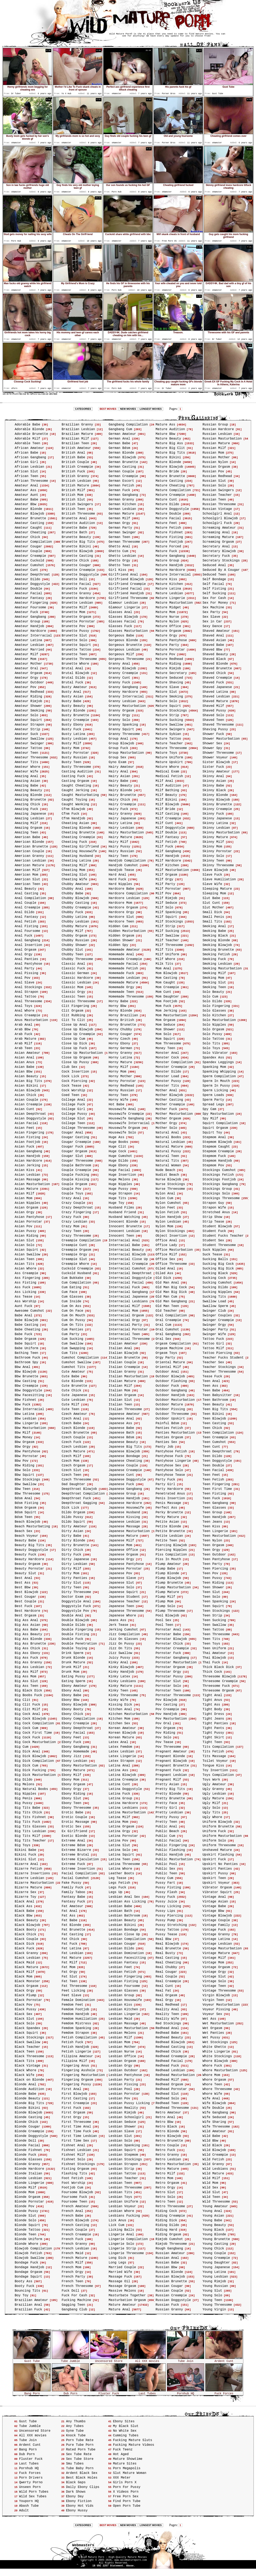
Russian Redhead (217, 476)
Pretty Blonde (168, 1794)
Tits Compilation (218, 1747)
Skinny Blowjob (216, 800)
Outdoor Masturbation (175, 1400)
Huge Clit (117, 1147)
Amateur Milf (26, 654)
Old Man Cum (166, 1297)
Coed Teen (70, 1095)
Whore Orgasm (214, 2080)
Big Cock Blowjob (30, 1719)
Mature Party (167, 645)
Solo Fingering (216, 1006)
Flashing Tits (74, 2173)
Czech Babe (71, 1423)
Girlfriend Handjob (126, 593)
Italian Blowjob (123, 1353)
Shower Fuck (213, 734)
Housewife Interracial (129, 1123)
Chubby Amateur (75, 884)
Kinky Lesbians (122, 1681)
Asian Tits (24, 1264)
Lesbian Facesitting (127, 1958)
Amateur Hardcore (30, 631)
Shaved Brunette (217, 668)
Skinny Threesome (218, 865)
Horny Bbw (117, 1006)
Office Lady (166, 1245)
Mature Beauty (168, 439)
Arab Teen (23, 1048)
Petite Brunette (170, 1531)
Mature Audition (170, 429)
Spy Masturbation (218, 1114)
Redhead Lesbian (170, 2070)
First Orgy (71, 2117)
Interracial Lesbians (128, 1301)
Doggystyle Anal (76, 1601)
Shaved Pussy (214, 710)
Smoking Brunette (218, 950)
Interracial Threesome (129, 1339)
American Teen (27, 884)
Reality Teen (167, 2014)
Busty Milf (71, 743)
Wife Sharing (214, 2122)
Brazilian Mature (77, 434)
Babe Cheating (27, 1329)
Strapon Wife (214, 1208)
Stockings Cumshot (219, 1170)
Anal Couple (25, 903)
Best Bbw (22, 1587)
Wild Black (212, 2145)
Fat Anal (69, 1911)
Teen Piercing (215, 1569)
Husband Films (121, 1208)
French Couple (74, 2230)
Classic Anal (73, 964)
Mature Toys (166, 753)
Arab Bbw (22, 1029)
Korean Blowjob (122, 1733)
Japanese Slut (121, 1583)
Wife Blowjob (214, 2103)
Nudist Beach (167, 1175)
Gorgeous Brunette (125, 645)
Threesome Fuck (216, 1686)
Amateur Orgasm (28, 673)
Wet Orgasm (212, 2028)
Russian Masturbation (222, 439)
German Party (120, 528)
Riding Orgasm (168, 2234)
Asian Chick (25, 1095)
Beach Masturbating (32, 1526)
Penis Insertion (170, 1498)
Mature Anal (119, 2309)
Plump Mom (164, 1601)
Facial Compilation (79, 1873)
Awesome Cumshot (29, 1311)
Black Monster (27, 1981)
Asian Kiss (24, 1170)
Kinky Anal (118, 1662)
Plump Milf (165, 1597)
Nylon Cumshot (168, 1203)
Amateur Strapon (29, 725)
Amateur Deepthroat (32, 575)
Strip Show (212, 1217)
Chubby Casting (75, 903)
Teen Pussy (212, 1578)
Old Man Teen (167, 1306)
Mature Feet (166, 523)
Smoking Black (215, 936)
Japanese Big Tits (125, 1447)
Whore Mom (211, 2075)
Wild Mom (210, 2183)
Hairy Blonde (120, 790)
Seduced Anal (214, 565)
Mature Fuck (166, 551)
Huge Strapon (120, 1193)
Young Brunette (216, 2239)
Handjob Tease (121, 870)
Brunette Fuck (74, 589)
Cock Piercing (74, 1081)
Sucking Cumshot (217, 1283)
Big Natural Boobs (31, 1789)
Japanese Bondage (124, 1456)
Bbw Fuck (22, 1404)
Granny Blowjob (122, 668)
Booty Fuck (24, 2286)
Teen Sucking (214, 1620)
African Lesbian (29, 467)
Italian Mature (122, 1381)
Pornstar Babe (168, 1634)
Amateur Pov (25, 687)
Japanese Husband (124, 1512)
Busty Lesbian (74, 739)
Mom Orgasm (165, 1020)
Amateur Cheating (30, 532)
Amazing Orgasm (28, 828)
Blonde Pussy (26, 2211)
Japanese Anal (121, 1419)
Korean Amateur (122, 1728)
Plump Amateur (168, 1564)
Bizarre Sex (25, 1892)
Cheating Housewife (79, 851)
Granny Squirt (121, 729)
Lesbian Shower (122, 2127)
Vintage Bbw (213, 1911)
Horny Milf (118, 1067)
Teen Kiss (211, 1526)
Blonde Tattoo (27, 2230)
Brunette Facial (76, 584)
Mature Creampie (170, 495)
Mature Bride (167, 471)
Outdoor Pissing (170, 1409)
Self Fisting (214, 589)
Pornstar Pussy (169, 1676)
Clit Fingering (75, 1006)
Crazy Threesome (76, 1236)
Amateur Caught (28, 528)
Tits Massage (214, 1756)
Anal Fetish (25, 921)
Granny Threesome (124, 734)
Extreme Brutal (75, 1855)
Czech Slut (71, 1470)
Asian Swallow (27, 1254)
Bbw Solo (22, 1470)
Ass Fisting (25, 1283)
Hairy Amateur (121, 767)
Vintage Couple (216, 1920)
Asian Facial (26, 1123)
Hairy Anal (118, 771)
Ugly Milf (211, 1803)
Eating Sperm (73, 1681)
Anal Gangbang (27, 940)
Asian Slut (24, 1240)
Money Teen (165, 1048)
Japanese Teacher (124, 1601)
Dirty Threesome (76, 1592)
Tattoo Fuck (213, 1339)
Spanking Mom (214, 1067)
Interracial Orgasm (126, 1315)
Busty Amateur (74, 687)
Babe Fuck (23, 1334)
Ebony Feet (71, 1737)
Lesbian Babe (120, 1906)
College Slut (73, 1118)
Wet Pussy (211, 2037)
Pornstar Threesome (173, 1695)
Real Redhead (167, 2005)
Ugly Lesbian (214, 1794)
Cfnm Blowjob (73, 809)
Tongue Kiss (213, 1765)
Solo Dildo (212, 1001)
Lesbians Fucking (124, 2216)
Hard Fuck (117, 879)
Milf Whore (165, 959)
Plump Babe (165, 1569)
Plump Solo (165, 1606)
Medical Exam (167, 771)
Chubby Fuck (72, 912)
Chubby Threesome (77, 959)
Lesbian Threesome (125, 2187)
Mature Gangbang (170, 556)
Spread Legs (213, 1104)
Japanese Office (123, 1550)
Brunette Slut (74, 635)
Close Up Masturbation (82, 1053)
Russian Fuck (167, 2305)
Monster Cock (167, 1057)
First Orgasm (73, 2112)
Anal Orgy (23, 954)
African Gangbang (30, 457)
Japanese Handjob (124, 1498)
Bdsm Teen (23, 1517)
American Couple (29, 851)
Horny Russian (121, 1090)
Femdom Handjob (75, 2014)
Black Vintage (27, 2066)
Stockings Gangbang (220, 1184)
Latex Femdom (120, 1747)
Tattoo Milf (213, 1348)
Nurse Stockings (170, 1184)
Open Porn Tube (126, 2506)
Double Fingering (77, 1630)
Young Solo (212, 2295)
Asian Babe (24, 1067)
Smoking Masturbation (222, 968)
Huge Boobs (118, 1142)
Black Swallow (27, 2042)
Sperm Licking (215, 1090)
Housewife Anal (122, 1109)
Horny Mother (120, 1076)
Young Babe (212, 2220)
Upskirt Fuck (214, 1859)
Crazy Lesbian (74, 1222)
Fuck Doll (70, 2291)
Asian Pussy (25, 1231)
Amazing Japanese (30, 814)
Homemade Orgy (121, 987)
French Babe (72, 2216)
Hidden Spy (118, 945)
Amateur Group (27, 621)
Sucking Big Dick (218, 1268)
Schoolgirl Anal (217, 514)
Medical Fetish (169, 776)
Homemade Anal (121, 954)
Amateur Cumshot (29, 565)
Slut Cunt (211, 903)
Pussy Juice (166, 1901)
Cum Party (70, 1334)
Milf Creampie (168, 818)
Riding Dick (166, 2220)
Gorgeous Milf (121, 654)
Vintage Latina (216, 1939)
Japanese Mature (123, 1536)
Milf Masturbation (172, 870)
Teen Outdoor (214, 1554)
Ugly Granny (213, 1789)
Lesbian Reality (123, 2108)
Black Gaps (76, 2482)
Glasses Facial (122, 621)
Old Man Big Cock (171, 1287)
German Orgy (119, 523)
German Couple (121, 471)
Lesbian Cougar (122, 1944)
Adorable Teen (27, 443)
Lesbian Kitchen (123, 2009)
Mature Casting (169, 481)
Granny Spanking (123, 725)
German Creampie (123, 476)
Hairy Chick (119, 800)
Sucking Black (215, 1273)
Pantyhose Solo (169, 1470)
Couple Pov (71, 1189)
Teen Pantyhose (216, 1559)
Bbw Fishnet (25, 1400)
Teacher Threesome (219, 1372)
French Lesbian (75, 2248)
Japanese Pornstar (125, 1569)
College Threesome (78, 1128)
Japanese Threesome (126, 1611)
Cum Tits (69, 1353)
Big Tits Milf (27, 1836)
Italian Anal (120, 1348)
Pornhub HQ (185, 2392)
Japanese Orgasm (123, 1554)
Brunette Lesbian (77, 603)
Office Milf (166, 1254)
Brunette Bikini (76, 546)
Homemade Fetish (123, 968)
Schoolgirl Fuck (217, 523)
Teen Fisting (214, 1494)
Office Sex (165, 1259)
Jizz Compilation (124, 1634)
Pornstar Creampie (172, 1648)
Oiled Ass (164, 1273)
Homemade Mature (123, 982)
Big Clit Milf (27, 1709)
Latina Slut (119, 1845)
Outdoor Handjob (170, 1395)
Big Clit (22, 1700)
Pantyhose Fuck (169, 1456)
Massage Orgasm (122, 2286)
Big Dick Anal (27, 1751)
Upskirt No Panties (220, 1864)
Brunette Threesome (79, 659)
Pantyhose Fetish (171, 1451)
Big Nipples (25, 1794)
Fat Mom (68, 1967)
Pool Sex (163, 1620)
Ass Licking (25, 1292)
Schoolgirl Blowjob (220, 518)
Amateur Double (28, 589)
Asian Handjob (27, 1156)
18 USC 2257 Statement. (108, 2565)
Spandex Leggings (218, 1062)
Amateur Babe (26, 500)
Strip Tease (213, 1222)
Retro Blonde (167, 2131)
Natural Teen (167, 1156)
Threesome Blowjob (219, 1676)
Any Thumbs (76, 2421)
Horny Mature (120, 1062)
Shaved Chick (214, 673)
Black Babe (24, 1911)
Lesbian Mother (122, 2047)
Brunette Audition (78, 523)
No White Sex (124, 2431)
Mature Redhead (169, 659)
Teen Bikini (213, 1414)
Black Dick (24, 1944)
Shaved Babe (213, 645)
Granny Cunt (119, 678)
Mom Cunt (163, 992)
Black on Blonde (29, 2080)
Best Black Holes (81, 2478)
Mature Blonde (168, 462)
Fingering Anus (75, 2066)
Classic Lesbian (76, 982)
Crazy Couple (73, 1203)
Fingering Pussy (76, 2084)
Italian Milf (120, 1386)
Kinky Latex (119, 1676)
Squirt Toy (212, 1132)
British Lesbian (76, 481)
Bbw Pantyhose (27, 1451)
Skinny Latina (215, 823)
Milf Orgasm (166, 875)
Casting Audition (77, 771)
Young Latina (214, 2272)
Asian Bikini (26, 1086)
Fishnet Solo (73, 2159)
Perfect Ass (166, 1508)
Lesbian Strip (121, 2169)
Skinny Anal (213, 776)
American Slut (27, 879)
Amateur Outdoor (29, 682)
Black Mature (26, 1967)
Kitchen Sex (119, 1723)
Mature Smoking (169, 696)
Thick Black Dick (218, 1667)
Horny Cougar (120, 1034)
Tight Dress (213, 1714)
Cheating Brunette (78, 832)
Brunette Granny (76, 593)
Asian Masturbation (32, 1184)
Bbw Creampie (26, 1386)
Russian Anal (167, 2258)
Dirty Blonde (73, 1540)
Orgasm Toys (166, 1353)
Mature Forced (168, 546)
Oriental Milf (168, 1367)
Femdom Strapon (75, 2033)
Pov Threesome (168, 1747)
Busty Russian (74, 757)
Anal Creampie (27, 907)
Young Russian (215, 2286)
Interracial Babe (124, 1245)
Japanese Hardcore (125, 1503)
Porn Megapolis (126, 2468)
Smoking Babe (214, 931)
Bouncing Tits (27, 2291)
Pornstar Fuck (168, 1653)
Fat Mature (71, 1958)
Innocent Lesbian (124, 1231)
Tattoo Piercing (217, 1353)
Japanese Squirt (123, 1592)
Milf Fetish (166, 842)
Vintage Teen (214, 1986)
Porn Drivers (30, 2478)
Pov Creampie (167, 1709)
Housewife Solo (122, 1132)
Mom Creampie (167, 987)
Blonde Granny (27, 2164)
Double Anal (72, 1615)
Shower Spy (212, 748)
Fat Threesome (74, 1986)
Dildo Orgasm (73, 1512)
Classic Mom (72, 987)
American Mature (29, 865)
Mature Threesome (171, 748)
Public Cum (165, 1836)
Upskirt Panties (217, 1869)
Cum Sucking (72, 1339)
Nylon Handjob (168, 1217)
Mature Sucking (169, 720)
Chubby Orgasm (74, 936)
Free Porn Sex (125, 2496)
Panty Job (164, 1447)
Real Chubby (166, 1967)
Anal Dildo (24, 912)
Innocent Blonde (123, 1222)
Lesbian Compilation (127, 1939)
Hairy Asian (119, 776)
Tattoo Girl (213, 1343)
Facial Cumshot (75, 1878)
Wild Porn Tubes (33, 2492)
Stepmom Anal (214, 1137)
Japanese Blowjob (124, 1451)
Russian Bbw (166, 2267)
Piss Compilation (171, 1554)
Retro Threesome (170, 2206)
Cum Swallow (72, 1343)
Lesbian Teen (120, 2183)
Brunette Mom (73, 612)
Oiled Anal (165, 1268)
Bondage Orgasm (28, 2272)
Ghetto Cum (118, 551)
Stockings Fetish (218, 1175)
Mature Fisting (169, 537)
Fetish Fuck (72, 2042)
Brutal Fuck (72, 682)
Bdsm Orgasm (25, 1508)
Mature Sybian (168, 734)
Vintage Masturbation (222, 1948)
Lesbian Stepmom (123, 2155)
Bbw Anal (22, 1367)
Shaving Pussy (215, 729)
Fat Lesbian (72, 1953)
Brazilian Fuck (28, 2309)
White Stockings (217, 2056)
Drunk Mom (70, 1672)
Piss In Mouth (168, 1559)
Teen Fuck (211, 1498)
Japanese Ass (120, 1423)
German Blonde (121, 453)
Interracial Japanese (128, 1297)
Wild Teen (211, 2197)
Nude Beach (165, 1170)
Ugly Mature (213, 1798)
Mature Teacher (169, 743)
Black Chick (25, 1934)
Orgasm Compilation (173, 1343)
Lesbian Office (122, 2056)
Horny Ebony (119, 1043)
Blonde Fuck (25, 2155)
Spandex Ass (213, 1057)
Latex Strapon (121, 1761)
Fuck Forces (224, 2392)
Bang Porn (32, 2392)
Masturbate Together (127, 2295)
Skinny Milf (213, 842)
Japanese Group (122, 1494)
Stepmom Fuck (214, 1156)
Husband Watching (124, 1217)
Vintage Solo (214, 1981)
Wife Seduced (214, 2117)
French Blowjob (75, 2220)
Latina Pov (118, 1841)
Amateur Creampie (30, 556)
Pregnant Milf (168, 1780)
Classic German (75, 973)
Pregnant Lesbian (171, 1775)
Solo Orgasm (213, 1029)
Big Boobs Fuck (28, 1695)
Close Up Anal (74, 1025)
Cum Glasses (72, 1297)
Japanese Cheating (125, 1461)
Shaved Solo (213, 715)
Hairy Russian (121, 851)
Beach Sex (23, 1531)
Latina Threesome (124, 1864)
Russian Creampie (171, 2295)
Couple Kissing (75, 1179)
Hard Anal (117, 875)
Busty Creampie (75, 720)
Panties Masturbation (175, 1433)
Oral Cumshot (167, 1329)
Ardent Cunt (224, 2360)
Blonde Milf (25, 2187)
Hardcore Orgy (121, 912)
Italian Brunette (124, 1358)
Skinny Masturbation (221, 832)
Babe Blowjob (26, 1320)
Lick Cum (116, 2225)
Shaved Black (214, 659)
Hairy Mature (120, 837)
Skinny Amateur (216, 771)
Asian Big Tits (28, 1081)
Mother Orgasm (168, 1118)
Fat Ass (68, 1916)
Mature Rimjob (168, 668)
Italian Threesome (125, 1409)
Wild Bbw (210, 2141)
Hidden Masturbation (127, 931)
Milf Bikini (166, 800)
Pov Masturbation (171, 1719)
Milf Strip (165, 926)
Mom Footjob (166, 1001)
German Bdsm (119, 448)
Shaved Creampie (217, 678)
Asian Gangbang (28, 1151)
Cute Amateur (73, 1372)
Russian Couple (169, 2291)
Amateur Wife (26, 771)
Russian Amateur (170, 2253)
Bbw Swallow (25, 1484)
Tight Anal (212, 1695)
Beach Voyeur (26, 1536)
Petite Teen (166, 1540)
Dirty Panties (74, 1578)
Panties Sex (166, 1442)
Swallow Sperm (215, 1306)
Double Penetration (79, 1644)
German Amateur (122, 434)
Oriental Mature (170, 1362)
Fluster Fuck (108, 2392)
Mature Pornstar (170, 650)
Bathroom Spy (26, 1362)
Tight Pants (213, 1728)
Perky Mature (167, 1517)
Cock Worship (73, 1090)
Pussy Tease (166, 1934)
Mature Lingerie (170, 598)
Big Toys (22, 1845)
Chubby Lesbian (75, 921)
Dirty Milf (71, 1569)
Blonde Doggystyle (31, 2136)
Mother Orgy (166, 1123)
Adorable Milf (27, 439)
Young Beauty (214, 2225)
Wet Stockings (215, 2042)
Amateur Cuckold (29, 560)
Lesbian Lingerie (124, 2014)
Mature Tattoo (168, 739)
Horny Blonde (120, 1011)
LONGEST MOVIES (151, 409)
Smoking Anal (214, 926)
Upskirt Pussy (215, 1873)
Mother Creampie (170, 1104)
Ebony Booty (72, 1709)
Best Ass (22, 1583)
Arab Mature (25, 1039)
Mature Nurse (167, 617)
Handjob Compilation (127, 861)
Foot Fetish (72, 2178)
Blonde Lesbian (28, 2178)
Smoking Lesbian (217, 964)
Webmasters (83, 2545)
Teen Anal (211, 1381)
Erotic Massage (75, 1822)
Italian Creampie (124, 1367)
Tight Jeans (213, 1719)
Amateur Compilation (33, 542)
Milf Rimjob (166, 898)
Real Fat (163, 1991)
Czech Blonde (73, 1428)
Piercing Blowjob (171, 1545)
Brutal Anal (72, 668)
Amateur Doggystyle (32, 584)
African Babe (26, 453)
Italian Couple (122, 1362)
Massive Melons (122, 2291)
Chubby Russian (75, 940)
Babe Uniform (26, 1348)
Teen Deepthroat (217, 1451)
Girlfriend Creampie (127, 584)
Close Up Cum (73, 1039)
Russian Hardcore (218, 429)
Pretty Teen (166, 1822)
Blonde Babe (25, 2094)
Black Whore (25, 2070)
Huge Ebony (118, 1165)
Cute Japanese (74, 1395)
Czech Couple (73, 1437)
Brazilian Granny (77, 424)
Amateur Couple (28, 551)
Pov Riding (165, 1733)
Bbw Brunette (26, 1376)
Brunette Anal (74, 518)
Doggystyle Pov (75, 1611)
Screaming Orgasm (218, 542)
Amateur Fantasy (29, 598)
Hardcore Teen (121, 921)
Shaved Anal (213, 635)
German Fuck (119, 490)
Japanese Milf (121, 1540)
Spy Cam (209, 1109)
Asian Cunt (24, 1109)
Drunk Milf (71, 1667)
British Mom (72, 495)
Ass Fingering (27, 1278)
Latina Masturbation (127, 1812)
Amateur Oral (26, 668)
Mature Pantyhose (171, 640)
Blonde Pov (24, 2206)
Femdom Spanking (76, 2028)
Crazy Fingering (76, 1212)
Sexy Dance (212, 626)
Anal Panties (26, 959)
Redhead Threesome (172, 2108)
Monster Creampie (171, 1067)
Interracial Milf (124, 1306)
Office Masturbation (174, 1250)
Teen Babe (211, 1390)
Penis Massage (168, 1503)
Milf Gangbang (168, 851)
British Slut (73, 500)
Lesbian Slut (120, 2136)
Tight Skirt (213, 1737)
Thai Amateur (214, 1653)
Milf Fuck (164, 846)
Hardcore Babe (121, 889)
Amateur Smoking (29, 710)
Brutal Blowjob (75, 673)
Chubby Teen (72, 954)
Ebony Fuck (71, 1742)
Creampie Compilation (81, 1240)
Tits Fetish (213, 1751)
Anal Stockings (28, 987)
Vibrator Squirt (217, 1892)
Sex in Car (212, 621)
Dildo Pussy (72, 1517)
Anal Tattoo (25, 997)
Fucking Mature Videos (133, 2445)
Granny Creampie (123, 673)
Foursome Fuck (74, 2197)
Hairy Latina (120, 823)
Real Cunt (164, 1986)
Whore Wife (212, 2094)
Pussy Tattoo (167, 1930)
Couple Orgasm (74, 1184)
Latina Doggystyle (125, 1789)
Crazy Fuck (71, 1217)
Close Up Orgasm (76, 1057)
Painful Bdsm (167, 1423)
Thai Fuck (211, 1662)
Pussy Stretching (171, 1925)
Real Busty (165, 1953)
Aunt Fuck (23, 1306)
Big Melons (24, 1784)
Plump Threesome (170, 1611)
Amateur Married (29, 650)
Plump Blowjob (168, 1578)
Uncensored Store (108, 2360)
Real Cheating (168, 1962)
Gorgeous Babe (121, 635)
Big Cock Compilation (34, 1723)
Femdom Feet (72, 2005)
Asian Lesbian (27, 1175)
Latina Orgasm (121, 1826)
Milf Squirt (166, 917)
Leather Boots (121, 1873)
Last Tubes (147, 2392)
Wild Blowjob (214, 2150)
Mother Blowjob (169, 1095)
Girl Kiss (117, 570)
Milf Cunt (164, 823)
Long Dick (117, 2258)
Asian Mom (23, 1198)
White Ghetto (214, 2047)
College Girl (73, 1109)
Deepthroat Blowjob (79, 1489)
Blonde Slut (25, 2216)
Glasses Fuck (120, 626)
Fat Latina (71, 1948)
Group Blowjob (121, 743)
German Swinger (122, 532)
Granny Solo (119, 720)
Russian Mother (216, 457)
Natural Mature (169, 1147)
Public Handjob (169, 1855)
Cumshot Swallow (76, 1362)
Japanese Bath (121, 1433)
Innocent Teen (121, 1236)
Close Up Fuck (74, 1048)
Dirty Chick (72, 1550)
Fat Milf (69, 1962)
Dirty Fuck (71, 1554)
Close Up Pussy (75, 1062)
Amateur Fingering (31, 603)
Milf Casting (167, 814)
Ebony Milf (71, 1775)
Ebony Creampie (75, 1723)
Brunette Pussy (75, 631)
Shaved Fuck (213, 682)
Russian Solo (214, 485)
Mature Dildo (167, 504)
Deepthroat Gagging (79, 1503)
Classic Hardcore (77, 978)
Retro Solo (165, 2197)
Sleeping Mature (217, 889)
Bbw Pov (21, 1461)
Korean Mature (121, 1737)
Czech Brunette (75, 1433)
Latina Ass (118, 1770)
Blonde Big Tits (29, 2103)
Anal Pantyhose (28, 964)
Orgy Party (165, 1358)
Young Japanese (216, 2267)
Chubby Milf (72, 931)
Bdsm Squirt (25, 1512)
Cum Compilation (76, 1283)
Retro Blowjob (168, 2136)
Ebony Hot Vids (79, 2506)
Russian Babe (167, 2262)
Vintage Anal (214, 1897)
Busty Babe (71, 701)
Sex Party (211, 612)
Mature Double (168, 514)
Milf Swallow (167, 936)
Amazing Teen (26, 832)
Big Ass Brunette (30, 1644)
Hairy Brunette (122, 795)
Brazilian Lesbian (78, 429)
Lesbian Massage (123, 2023)
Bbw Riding (24, 1465)
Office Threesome (171, 1264)
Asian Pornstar (28, 1222)
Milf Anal (164, 781)
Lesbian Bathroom (124, 1916)
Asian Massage (27, 1179)
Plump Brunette (169, 1583)
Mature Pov (165, 654)
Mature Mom (165, 612)
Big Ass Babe (26, 1630)
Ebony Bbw (70, 1700)
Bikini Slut (25, 1859)
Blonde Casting (28, 2117)
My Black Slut (125, 2426)
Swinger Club (214, 1311)
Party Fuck (165, 1479)
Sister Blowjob (216, 762)
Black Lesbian (27, 1958)
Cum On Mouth (73, 1315)
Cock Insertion (75, 1072)
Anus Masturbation (31, 1020)
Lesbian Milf (120, 2037)
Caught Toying (74, 800)
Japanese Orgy (121, 1559)
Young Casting (215, 2244)
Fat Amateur (72, 1906)
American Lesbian (30, 861)
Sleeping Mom (214, 893)
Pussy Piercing (169, 1916)
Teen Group (212, 1512)
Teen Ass (210, 1386)
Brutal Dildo (73, 678)
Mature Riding (168, 664)
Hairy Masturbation (126, 832)
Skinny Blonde (215, 795)
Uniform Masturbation (222, 1836)
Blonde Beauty (27, 2098)
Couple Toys (72, 1193)
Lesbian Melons (122, 2033)
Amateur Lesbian (29, 645)
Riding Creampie (170, 2216)
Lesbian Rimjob (122, 2112)
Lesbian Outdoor (123, 2070)
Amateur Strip (27, 729)
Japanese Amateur (124, 1414)
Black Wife (24, 2075)
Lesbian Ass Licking (127, 1901)
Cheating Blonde (76, 828)
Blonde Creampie (29, 2131)
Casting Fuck (73, 776)
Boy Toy (21, 2295)
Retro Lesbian (168, 2159)
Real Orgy (164, 2000)
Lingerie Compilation (128, 2239)
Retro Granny (167, 2155)
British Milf (73, 490)
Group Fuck (118, 748)
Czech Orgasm (73, 1465)
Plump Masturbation (173, 1587)
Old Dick (163, 1278)
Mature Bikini (168, 457)
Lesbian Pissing (123, 2084)
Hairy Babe (118, 781)
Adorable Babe (27, 424)
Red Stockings (168, 2023)
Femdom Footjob (75, 2009)
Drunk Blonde (73, 1658)
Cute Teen (70, 1409)
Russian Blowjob (170, 2277)
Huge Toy (116, 1203)
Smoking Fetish (216, 954)
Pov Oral (163, 1723)
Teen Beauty (213, 1404)
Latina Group (120, 1798)
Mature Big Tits (170, 453)
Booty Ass (23, 2281)
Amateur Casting (29, 523)
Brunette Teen (74, 654)
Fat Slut (69, 1976)
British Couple (75, 462)
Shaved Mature (215, 701)
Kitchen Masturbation (128, 1714)
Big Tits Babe (27, 1808)
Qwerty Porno (30, 2482)
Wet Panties (213, 2033)
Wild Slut (211, 2192)
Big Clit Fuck (27, 1705)
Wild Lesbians (215, 2169)
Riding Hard (166, 2230)
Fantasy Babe (73, 1897)
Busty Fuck (71, 729)
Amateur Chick (27, 537)
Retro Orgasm (167, 2183)
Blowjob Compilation (33, 2248)
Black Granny (26, 1953)
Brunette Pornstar (78, 621)
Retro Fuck (165, 2150)
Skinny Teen (213, 861)
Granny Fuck (119, 682)
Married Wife (120, 2272)
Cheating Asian (75, 823)
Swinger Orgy (214, 1325)
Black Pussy (25, 2009)
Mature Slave (167, 687)
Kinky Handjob (121, 1672)
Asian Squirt (26, 1250)
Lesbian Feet (120, 1967)
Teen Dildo (212, 1456)
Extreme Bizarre (76, 1850)
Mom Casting (166, 978)
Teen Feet (211, 1475)
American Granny (29, 856)
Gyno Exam (117, 762)
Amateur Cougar (28, 546)
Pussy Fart (165, 1883)
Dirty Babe (71, 1536)
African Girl (26, 462)
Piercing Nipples (171, 1550)
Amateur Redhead (29, 692)
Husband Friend (122, 1212)
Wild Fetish (213, 2159)
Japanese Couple (123, 1465)
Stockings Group (217, 1189)
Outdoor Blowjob (170, 1376)
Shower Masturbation (221, 739)
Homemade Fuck (121, 973)
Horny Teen (118, 1095)
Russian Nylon (215, 462)
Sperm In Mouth (216, 1081)
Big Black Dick (28, 1690)
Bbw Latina (24, 1414)
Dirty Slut (71, 1583)
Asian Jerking (27, 1165)
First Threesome (76, 2122)
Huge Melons (119, 1179)
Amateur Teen (26, 753)
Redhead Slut (167, 2094)
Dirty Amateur (74, 1526)
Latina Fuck (119, 1794)
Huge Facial (119, 1170)
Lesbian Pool (120, 2089)
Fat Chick (70, 1939)
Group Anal (118, 739)
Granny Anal (119, 664)
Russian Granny (169, 2309)
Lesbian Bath (120, 1911)
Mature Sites (124, 2464)
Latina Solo (119, 1850)
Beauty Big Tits (29, 1545)
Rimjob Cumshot (169, 2239)
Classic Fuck (73, 968)
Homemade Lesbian (124, 978)
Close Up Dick (74, 1043)
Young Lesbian (215, 2277)
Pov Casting (166, 1705)
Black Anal (24, 1901)
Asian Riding (26, 1236)
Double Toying (74, 1648)
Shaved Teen (213, 720)
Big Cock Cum (26, 1728)
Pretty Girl (166, 1808)
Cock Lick (70, 1076)
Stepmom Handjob (217, 1161)
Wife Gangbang (215, 2112)
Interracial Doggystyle (130, 1278)
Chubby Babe (72, 893)
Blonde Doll (25, 2141)
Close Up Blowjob (77, 1029)
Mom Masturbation (171, 1015)
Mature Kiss (166, 579)
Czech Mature (73, 1451)
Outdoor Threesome (172, 1414)
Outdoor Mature (169, 1404)
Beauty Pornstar (29, 1569)
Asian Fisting (27, 1137)
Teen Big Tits (215, 1409)
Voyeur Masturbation (221, 2005)
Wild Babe (211, 2136)
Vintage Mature (216, 1953)
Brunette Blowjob (77, 551)
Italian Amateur (123, 1343)
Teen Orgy (211, 1550)
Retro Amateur (168, 2112)
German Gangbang (123, 495)
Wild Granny (213, 2164)
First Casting (74, 2098)
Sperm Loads (213, 1095)
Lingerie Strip (122, 2248)
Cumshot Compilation (80, 1358)
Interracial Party (125, 1325)
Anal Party (24, 968)
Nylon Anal (165, 1193)
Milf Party (165, 884)
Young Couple (214, 2253)
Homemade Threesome (126, 997)
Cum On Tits (72, 1325)
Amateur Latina (28, 640)
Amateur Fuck (26, 612)
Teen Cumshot (214, 1442)
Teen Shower (213, 1587)
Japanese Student (124, 1597)
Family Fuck (72, 1887)
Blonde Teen (25, 2234)
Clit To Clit (73, 1020)
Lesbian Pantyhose (125, 2075)
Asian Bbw (23, 1072)
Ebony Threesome (76, 1808)
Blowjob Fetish (28, 2253)
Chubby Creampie (76, 907)
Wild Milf (211, 2178)
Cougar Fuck (72, 1147)
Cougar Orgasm (74, 1151)
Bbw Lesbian (25, 1419)
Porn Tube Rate (79, 2440)
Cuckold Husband (76, 1273)
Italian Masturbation (128, 1376)
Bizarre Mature (28, 1887)
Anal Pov (22, 978)
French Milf (72, 2262)
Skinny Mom (212, 846)
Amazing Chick (27, 804)
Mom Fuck (163, 1006)
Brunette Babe (74, 528)
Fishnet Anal (73, 2145)
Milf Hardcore (168, 861)
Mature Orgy (166, 635)
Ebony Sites (124, 2421)
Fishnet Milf (73, 2155)
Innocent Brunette (125, 1226)
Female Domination (78, 2000)
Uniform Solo (214, 1841)
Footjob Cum (72, 2187)
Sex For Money (215, 603)
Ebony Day (74, 2496)
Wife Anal (211, 2098)
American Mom (26, 875)
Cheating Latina (76, 861)
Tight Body (212, 1709)
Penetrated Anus (170, 1494)
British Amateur (76, 448)
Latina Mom (118, 1822)
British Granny (75, 476)
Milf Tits (164, 950)
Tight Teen (212, 1742)
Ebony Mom (70, 1780)
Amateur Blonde (28, 509)
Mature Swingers (170, 729)
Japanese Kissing (124, 1517)
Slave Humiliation (219, 879)
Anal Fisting (26, 926)
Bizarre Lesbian (29, 1878)
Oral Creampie (168, 1320)
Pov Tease (164, 1742)
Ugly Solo (211, 1808)
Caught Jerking (75, 790)
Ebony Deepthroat (77, 1728)
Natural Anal (167, 1132)
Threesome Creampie (220, 1681)
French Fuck (72, 2239)
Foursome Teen (74, 2202)
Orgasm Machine (169, 1348)
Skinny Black (214, 790)
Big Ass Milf (26, 1672)
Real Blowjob (167, 1944)
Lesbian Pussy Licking (129, 2103)
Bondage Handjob (29, 2267)
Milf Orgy (164, 879)
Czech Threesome (76, 1479)
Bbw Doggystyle (28, 1390)
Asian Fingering (29, 1132)
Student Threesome (219, 1245)
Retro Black (166, 2127)
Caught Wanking (75, 804)
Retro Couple (167, 2145)
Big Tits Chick (28, 1812)
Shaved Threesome (218, 725)
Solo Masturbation (219, 1020)
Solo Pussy (212, 1034)
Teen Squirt (213, 1606)
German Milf (119, 518)
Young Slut (212, 2291)
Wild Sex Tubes (32, 2496)
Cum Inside (71, 1301)
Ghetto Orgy (119, 560)
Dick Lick (70, 1508)
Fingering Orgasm (77, 2080)
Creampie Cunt (74, 1245)
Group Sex (117, 757)
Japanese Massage (124, 1526)
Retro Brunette (169, 2141)
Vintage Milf (214, 1958)
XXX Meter (121, 2478)
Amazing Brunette (30, 800)
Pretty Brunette (170, 1798)
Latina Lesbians (123, 1808)
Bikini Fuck (25, 1855)
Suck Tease (212, 1254)
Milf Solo (164, 907)
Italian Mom (119, 1390)
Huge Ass (116, 1137)
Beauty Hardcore (29, 1559)
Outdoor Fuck (167, 1386)
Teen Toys (211, 1644)
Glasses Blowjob (123, 617)
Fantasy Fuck (73, 1901)
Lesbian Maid (120, 2019)
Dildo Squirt (73, 1522)
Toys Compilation (218, 1775)
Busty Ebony (72, 725)
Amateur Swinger (29, 743)
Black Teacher (27, 2047)
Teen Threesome (216, 1634)
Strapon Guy (213, 1203)
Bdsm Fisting (26, 1503)
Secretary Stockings (221, 560)
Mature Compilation (173, 490)
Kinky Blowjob (121, 1667)
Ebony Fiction (78, 2501)
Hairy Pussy (119, 846)
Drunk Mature (73, 1662)
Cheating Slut (74, 875)
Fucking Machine (76, 2300)
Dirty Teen (71, 1587)
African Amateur (29, 448)
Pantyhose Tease (170, 1475)
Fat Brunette (73, 1930)
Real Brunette (168, 1948)
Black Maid (24, 1962)
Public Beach (167, 1831)
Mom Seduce (165, 1025)
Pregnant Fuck (168, 1770)
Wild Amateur (214, 2131)
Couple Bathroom (76, 1165)
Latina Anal (119, 1765)
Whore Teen (212, 2084)
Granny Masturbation (127, 706)
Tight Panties (215, 1723)
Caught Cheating (76, 786)
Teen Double (213, 1465)
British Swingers (77, 504)
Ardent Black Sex (81, 2473)
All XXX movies (147, 2360)
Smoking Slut (214, 982)
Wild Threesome (216, 2202)
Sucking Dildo (215, 1287)
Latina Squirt (121, 1855)
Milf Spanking (168, 912)
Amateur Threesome (31, 757)
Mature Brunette (170, 476)
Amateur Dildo (27, 579)
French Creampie (76, 2234)
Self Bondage (214, 579)
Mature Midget (168, 607)
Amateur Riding (28, 696)
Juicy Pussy (119, 1658)
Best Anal (23, 1578)
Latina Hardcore (123, 1803)
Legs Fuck (117, 1887)
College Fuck (73, 1104)
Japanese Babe (121, 1428)
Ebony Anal (71, 1690)
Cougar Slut (72, 1156)
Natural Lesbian (170, 1142)
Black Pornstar (28, 2000)
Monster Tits (167, 1086)
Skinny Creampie (217, 809)
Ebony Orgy (71, 1789)
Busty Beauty (73, 706)
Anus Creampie (27, 1015)
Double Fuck (72, 1639)
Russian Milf (214, 448)
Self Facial (213, 584)
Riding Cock (166, 2211)
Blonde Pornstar (29, 2202)
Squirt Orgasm (215, 1128)
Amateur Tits (26, 762)
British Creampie (77, 467)
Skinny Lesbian (216, 828)
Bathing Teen (26, 1353)
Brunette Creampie (78, 570)
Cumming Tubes (125, 2435)
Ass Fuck (22, 1287)
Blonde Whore (26, 2244)
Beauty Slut (25, 1573)
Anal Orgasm (25, 950)
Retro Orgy (165, 2187)
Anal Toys (23, 1006)
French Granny (74, 2244)
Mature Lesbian (169, 593)
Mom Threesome (168, 1043)
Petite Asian (167, 1522)
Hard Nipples (120, 884)
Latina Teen (119, 1859)
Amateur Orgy (26, 678)
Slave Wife (212, 884)
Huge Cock (117, 1151)
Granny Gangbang (123, 687)
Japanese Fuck (121, 1484)
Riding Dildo (167, 2225)
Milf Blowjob (167, 804)
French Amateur (75, 2206)
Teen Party (212, 1564)
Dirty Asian (72, 1531)
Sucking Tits (214, 1297)
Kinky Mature (120, 1686)
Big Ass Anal (26, 1620)
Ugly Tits (211, 1812)
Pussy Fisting (168, 1887)
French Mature (74, 2258)
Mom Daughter (167, 997)
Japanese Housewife (126, 1508)
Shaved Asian (214, 640)
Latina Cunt (119, 1784)
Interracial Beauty (126, 1250)
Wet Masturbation (218, 2023)
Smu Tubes (74, 2464)
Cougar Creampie (76, 1142)
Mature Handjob (169, 565)
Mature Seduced (169, 678)
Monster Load (167, 1076)
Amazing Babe (26, 786)
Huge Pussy (118, 1189)
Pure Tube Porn (79, 2445)
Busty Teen (71, 762)
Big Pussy (23, 1803)
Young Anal (212, 2211)
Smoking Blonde (216, 940)
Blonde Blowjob (28, 2112)
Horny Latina (120, 1057)
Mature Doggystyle (172, 509)
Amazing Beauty (28, 790)
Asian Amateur (27, 1053)
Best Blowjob (26, 1592)
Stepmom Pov (213, 1165)
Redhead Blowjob (170, 2042)
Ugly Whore (212, 1817)
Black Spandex (27, 2028)
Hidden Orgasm (121, 936)
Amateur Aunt (26, 495)
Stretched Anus (216, 1212)
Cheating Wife (74, 879)
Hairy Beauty (120, 786)
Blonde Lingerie (29, 2183)
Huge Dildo (118, 1161)
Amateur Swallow (29, 739)
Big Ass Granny (28, 1662)
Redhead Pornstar (171, 2089)
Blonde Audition (29, 2089)
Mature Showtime (127, 2459)
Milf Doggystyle (170, 828)
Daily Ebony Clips (82, 2487)
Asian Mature (26, 1189)
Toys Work (211, 1780)
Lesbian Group (121, 1995)
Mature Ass (165, 424)
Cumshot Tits (73, 1367)
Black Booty (25, 1930)
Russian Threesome (219, 504)
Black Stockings (29, 2037)
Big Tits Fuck (27, 1822)
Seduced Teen (214, 575)
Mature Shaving (169, 682)
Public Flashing (170, 1850)
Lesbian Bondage (123, 1930)
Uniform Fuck (214, 1831)
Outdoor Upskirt (170, 1419)
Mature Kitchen (169, 584)
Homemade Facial (123, 964)
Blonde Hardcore (29, 2169)
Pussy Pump (165, 1920)
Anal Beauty (25, 889)
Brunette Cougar (76, 565)
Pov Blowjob (166, 1700)
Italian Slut (120, 1400)
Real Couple (166, 1976)
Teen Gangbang (215, 1503)
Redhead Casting (170, 2047)
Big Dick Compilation (34, 1761)
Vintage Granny (216, 1934)
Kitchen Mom (119, 1719)
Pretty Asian (167, 1784)
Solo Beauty (213, 992)
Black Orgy (24, 1991)
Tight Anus (212, 1700)
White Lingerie (216, 2052)
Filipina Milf (74, 2061)
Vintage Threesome (219, 1991)
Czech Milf (71, 1456)
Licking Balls (121, 2230)
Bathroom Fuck (27, 1358)
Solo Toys (211, 1048)
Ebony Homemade (75, 1751)
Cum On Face (72, 1311)
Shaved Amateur (216, 631)
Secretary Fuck (216, 556)
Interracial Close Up (128, 1259)
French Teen (72, 2281)
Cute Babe (70, 1376)
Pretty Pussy (167, 1817)
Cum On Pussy (73, 1320)
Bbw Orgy (22, 1447)
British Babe (73, 457)
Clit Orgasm (72, 1011)
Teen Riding (213, 1583)
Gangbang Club (74, 2309)
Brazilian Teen (75, 443)
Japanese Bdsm (121, 1437)
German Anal (119, 439)
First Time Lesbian (79, 2136)
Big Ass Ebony (27, 1653)
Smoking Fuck (214, 959)
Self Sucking (214, 593)
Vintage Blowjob (217, 1916)
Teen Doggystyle (217, 1461)
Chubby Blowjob (75, 898)
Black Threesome (29, 2056)
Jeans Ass (117, 1620)
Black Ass (23, 1906)
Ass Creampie (26, 1273)
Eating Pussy (73, 1676)
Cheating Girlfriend (80, 846)
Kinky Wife (118, 1700)
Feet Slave (71, 1995)
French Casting (75, 2225)
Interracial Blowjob (127, 1254)
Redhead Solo (167, 2098)
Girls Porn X (124, 2482)
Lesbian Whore (121, 2211)
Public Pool (166, 1864)
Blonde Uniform (28, 2239)
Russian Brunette (171, 2281)
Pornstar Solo (168, 1686)
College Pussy (74, 1114)
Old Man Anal (167, 1283)
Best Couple (25, 1601)
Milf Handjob (167, 856)
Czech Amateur (74, 1414)
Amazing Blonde (28, 795)
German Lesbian (122, 509)
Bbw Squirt (24, 1475)
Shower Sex (212, 743)
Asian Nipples (27, 1203)
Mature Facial (168, 518)
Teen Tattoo (213, 1630)
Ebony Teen (71, 1803)
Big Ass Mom (25, 1676)
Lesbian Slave (121, 2131)
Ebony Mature (73, 1770)
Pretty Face (166, 1803)
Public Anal (166, 1826)
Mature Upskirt (169, 762)
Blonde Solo (25, 2220)
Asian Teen (24, 1259)
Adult (24, 2510)
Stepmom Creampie (218, 1151)
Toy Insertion (215, 1770)
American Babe (27, 837)
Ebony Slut (71, 1798)
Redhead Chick (168, 2052)
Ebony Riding (73, 1794)
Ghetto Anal (119, 546)
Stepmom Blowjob (217, 1142)
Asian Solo (24, 1245)
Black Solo (24, 2023)
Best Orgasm (25, 1615)
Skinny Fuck (213, 814)
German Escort (121, 481)
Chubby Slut (72, 950)
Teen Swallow (214, 1625)
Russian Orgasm (216, 467)
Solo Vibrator (215, 1053)
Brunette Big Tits (78, 542)
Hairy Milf (118, 842)
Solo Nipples (214, 1025)
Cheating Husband (77, 856)
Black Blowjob (27, 1925)
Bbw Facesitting (29, 1395)
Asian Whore (25, 1268)
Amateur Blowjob (29, 514)
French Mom (71, 2267)
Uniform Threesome (219, 1845)
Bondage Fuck (26, 2262)
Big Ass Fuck (26, 1658)
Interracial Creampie (128, 1264)
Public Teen (166, 1873)
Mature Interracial (173, 575)
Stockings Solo (216, 1193)
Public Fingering (171, 1845)
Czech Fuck (71, 1442)
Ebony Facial (73, 1733)
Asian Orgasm (26, 1208)
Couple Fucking (75, 1175)
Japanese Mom (120, 1545)
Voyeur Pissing (216, 2009)
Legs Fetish (119, 1883)
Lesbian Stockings (125, 2159)
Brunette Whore (75, 664)
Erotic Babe (72, 1812)
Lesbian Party (121, 2080)
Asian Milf (24, 1193)
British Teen (73, 509)
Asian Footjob (27, 1142)
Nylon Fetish (167, 1212)
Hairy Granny (120, 814)
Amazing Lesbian (29, 818)
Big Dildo (23, 1780)
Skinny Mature (215, 837)
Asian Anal (24, 1057)
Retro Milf (165, 2173)
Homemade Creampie (125, 959)
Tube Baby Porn (79, 2468)
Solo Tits (211, 1043)
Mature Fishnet (169, 532)
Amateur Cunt (26, 570)
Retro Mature (167, 2169)
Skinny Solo (213, 856)
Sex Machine (213, 607)
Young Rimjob (214, 2281)
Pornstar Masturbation (176, 1662)
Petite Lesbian (169, 1536)
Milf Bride (165, 809)
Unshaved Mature (217, 1850)
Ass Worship (25, 1301)
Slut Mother (213, 907)
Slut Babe (211, 898)
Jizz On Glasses (123, 1639)
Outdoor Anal (167, 1372)
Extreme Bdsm (73, 1845)
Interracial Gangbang (128, 1292)
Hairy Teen (118, 856)
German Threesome (124, 542)
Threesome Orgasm (218, 1690)
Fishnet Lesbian (76, 2150)
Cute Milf (70, 1404)
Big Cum (21, 1747)
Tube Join (185, 2360)
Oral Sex (163, 1339)
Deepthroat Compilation (83, 1494)
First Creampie (75, 2103)
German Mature (121, 514)
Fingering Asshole (78, 2070)
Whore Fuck (212, 2066)
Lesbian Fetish (122, 1972)
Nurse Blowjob (168, 1179)
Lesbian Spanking (124, 2145)
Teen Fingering (216, 1484)
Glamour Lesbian (123, 603)
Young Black (213, 2230)
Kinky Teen (118, 1690)
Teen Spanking (215, 1601)
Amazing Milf (26, 823)
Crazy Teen (71, 1231)
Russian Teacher (217, 495)
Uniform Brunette (218, 1826)
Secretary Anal (216, 546)
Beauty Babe (25, 1540)
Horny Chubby (120, 1029)
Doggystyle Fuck (76, 1606)
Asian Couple (26, 1100)
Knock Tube (76, 2435)
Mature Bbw (165, 434)
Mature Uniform (169, 757)
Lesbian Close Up (124, 1934)
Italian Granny (122, 1372)
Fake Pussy (71, 1883)
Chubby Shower (74, 945)
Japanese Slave (122, 1578)
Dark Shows (76, 2492)
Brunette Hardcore (78, 598)
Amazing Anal (26, 776)
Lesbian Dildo (121, 1948)
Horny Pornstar (122, 1081)
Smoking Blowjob (217, 945)
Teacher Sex (213, 1362)
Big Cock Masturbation (35, 1742)
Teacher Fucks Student (223, 1358)
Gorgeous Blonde (123, 640)
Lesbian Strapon (123, 2164)
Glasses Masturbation (128, 631)
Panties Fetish (169, 1428)
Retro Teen (165, 2202)
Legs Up (115, 1892)
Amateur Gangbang (30, 617)
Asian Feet (24, 1128)
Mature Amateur (122, 2305)
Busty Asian (72, 696)
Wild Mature (213, 2173)
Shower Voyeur (215, 757)
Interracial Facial (126, 1283)
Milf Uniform (167, 954)
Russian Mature (216, 443)
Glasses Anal (120, 612)
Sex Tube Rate (78, 2454)
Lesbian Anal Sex (124, 1897)
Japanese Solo (121, 1587)
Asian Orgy (24, 1212)
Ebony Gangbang (75, 1747)
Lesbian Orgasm (122, 2061)
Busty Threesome (76, 767)
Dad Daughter (73, 1484)
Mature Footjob (169, 542)
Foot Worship (73, 2183)
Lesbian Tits (120, 2192)
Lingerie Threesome (126, 2253)
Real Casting (167, 1958)
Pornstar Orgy (168, 1672)
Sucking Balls (215, 1259)
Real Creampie (168, 1981)
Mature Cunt (166, 500)
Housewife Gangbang (126, 1118)
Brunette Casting (77, 556)
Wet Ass (209, 2019)
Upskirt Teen (214, 1878)
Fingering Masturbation (83, 2075)
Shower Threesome (218, 753)
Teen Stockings (216, 1611)
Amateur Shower (28, 706)
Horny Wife (118, 1100)
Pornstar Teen (168, 1690)
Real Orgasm (166, 1995)
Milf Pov (163, 893)
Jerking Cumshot (123, 1630)
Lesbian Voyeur (122, 2206)
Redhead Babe (167, 2033)
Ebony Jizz (71, 1756)
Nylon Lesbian (168, 1222)
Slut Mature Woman (129, 2473)
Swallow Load (214, 1301)
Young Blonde (214, 2234)
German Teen (119, 537)
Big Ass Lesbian (29, 1667)
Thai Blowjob (214, 1658)
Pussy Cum (164, 1878)
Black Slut (24, 2019)
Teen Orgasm (213, 1545)
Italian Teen (120, 1404)
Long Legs (117, 2262)
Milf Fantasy (167, 837)
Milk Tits (164, 964)
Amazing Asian (27, 781)
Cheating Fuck (74, 842)
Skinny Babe (213, 786)
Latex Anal (118, 1742)
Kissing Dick (120, 1705)
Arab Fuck (23, 1034)
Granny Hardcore (123, 692)
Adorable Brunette (31, 434)
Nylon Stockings (170, 1231)
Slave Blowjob (215, 870)
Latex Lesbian (121, 1751)
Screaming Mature (218, 537)
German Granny (121, 500)
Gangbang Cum (120, 429)
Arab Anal (23, 1025)
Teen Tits (211, 1639)
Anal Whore (24, 1011)
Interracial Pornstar (128, 1329)
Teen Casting (214, 1423)
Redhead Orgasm (169, 2084)
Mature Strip (167, 715)
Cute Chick (71, 1390)
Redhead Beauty (169, 2037)
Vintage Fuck (214, 1930)
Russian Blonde (169, 2272)
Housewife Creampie (126, 1114)
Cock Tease (71, 1086)
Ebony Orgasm (73, 1784)
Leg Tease (117, 1878)
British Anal (73, 453)
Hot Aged (121, 2454)
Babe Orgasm (25, 1339)
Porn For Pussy (126, 2487)
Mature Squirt (168, 706)
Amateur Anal (26, 485)
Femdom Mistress (76, 2023)
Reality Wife (167, 2019)
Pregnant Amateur (171, 1751)
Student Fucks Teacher (223, 1236)
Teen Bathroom (215, 1400)
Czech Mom (70, 1461)
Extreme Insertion (78, 1869)
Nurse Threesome (170, 1189)
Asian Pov (23, 1226)
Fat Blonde (71, 1925)
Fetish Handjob (75, 2047)
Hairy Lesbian (121, 828)
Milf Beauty (166, 795)
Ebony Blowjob (74, 1705)
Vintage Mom (213, 1962)
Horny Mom (117, 1072)
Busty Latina (73, 734)
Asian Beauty (26, 1076)
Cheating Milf (74, 865)
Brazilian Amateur (31, 2300)
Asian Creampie (28, 1104)
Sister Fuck (213, 767)
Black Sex (23, 2014)
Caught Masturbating (80, 795)
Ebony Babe (71, 1695)
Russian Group (215, 424)
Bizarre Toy (25, 1897)
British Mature (75, 485)
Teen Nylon (212, 1540)
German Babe (119, 443)
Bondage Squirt (28, 2277)
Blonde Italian (28, 2173)
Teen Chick (212, 1428)
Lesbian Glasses (123, 1991)
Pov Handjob (166, 1714)
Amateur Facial (28, 593)
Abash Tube (29, 2506)
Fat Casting (72, 1934)
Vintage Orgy (214, 1972)
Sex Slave (211, 617)
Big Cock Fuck (27, 1737)
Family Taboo (73, 1892)
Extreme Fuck (73, 1864)
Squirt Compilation (220, 1123)
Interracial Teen (124, 1334)
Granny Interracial (126, 696)
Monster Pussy (168, 1081)
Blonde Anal (25, 2084)
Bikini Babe (25, 1850)
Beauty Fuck (25, 1554)
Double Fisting (75, 1634)
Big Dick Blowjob (30, 1756)
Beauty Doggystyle (31, 1550)
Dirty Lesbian (74, 1564)
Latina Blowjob (122, 1775)
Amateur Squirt (28, 720)
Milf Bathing (167, 790)
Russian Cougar (169, 2286)
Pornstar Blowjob (171, 1639)
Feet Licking (73, 1991)
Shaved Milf (213, 706)
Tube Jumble (70, 2360)
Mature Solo (166, 701)
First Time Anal (76, 2127)
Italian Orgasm (122, 1395)
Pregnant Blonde (170, 1756)
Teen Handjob (214, 1517)
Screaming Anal (216, 532)
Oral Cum (163, 1325)
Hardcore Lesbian (124, 898)
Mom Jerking (166, 1011)
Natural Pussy (168, 1151)
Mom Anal (163, 968)
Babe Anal (23, 1315)
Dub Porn (70, 2392)
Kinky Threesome (123, 1695)
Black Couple (26, 1939)
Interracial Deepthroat (130, 1273)
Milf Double (166, 832)
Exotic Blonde (74, 1836)
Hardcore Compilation (128, 893)
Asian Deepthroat (30, 1114)
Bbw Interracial (29, 1409)
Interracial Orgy (124, 1320)
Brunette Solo (74, 640)
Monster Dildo (168, 1072)
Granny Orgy (119, 715)
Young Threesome (217, 2305)
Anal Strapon (26, 992)
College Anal (73, 1100)
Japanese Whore (122, 1615)
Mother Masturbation (174, 1114)
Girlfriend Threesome (128, 598)
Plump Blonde (167, 1573)
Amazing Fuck (26, 809)
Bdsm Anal (23, 1498)
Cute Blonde (72, 1381)
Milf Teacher (167, 940)
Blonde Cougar (27, 2127)
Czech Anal (71, 1419)
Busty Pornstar (75, 753)
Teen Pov (210, 1573)
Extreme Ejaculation (80, 1859)
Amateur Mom (25, 659)
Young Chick (213, 2248)
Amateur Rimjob (28, 701)
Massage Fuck (120, 2277)
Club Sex (69, 1067)
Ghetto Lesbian (122, 556)
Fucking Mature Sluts (132, 2440)
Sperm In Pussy (216, 1086)
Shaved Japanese (217, 687)
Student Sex (213, 1240)
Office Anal (166, 1240)
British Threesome (78, 514)
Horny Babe (118, 1001)
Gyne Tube (74, 2431)
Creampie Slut (74, 1259)
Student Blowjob (217, 1226)
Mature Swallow (169, 725)
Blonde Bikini (27, 2108)
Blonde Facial (27, 2145)
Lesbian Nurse (121, 2052)
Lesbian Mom (119, 2042)
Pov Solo (163, 1737)
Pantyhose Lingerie (173, 1461)
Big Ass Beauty (28, 1634)
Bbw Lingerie (26, 1423)
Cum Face (69, 1292)
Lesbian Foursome (124, 1986)
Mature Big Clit (170, 448)
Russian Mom (213, 453)
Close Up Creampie (78, 1034)
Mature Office (168, 626)
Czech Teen (71, 1475)
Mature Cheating (170, 485)
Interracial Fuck (124, 1287)
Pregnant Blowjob (171, 1761)
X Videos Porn (125, 2492)
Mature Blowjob (169, 467)
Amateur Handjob (29, 626)
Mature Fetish (168, 528)
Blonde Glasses (28, 2159)
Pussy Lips (165, 1911)
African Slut (26, 471)
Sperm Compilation (219, 1076)
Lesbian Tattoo (122, 2173)
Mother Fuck (166, 1109)
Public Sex (165, 1869)
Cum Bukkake (72, 1278)
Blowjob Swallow (29, 2258)
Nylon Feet (165, 1208)
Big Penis (23, 1798)
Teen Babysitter (217, 1395)
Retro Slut (165, 2192)
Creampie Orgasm (76, 1250)
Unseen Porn (30, 2487)
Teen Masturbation (219, 1536)
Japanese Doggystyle (127, 1479)
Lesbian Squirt (122, 2150)
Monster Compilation (174, 1062)
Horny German (120, 1048)
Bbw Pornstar (26, 1456)
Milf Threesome (169, 945)
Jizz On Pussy (121, 1644)
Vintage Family (216, 1925)
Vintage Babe (214, 1906)
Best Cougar (25, 1597)
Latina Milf (119, 1817)
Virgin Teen (213, 2000)
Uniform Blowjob (217, 1822)
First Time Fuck (76, 2131)
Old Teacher (166, 1311)
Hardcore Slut (121, 917)
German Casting (122, 467)
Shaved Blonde (215, 664)
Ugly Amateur (214, 1784)
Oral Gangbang (168, 1334)
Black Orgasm (26, 1986)
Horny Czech (119, 1039)
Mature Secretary (171, 673)
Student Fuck (214, 1231)
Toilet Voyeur (215, 1761)
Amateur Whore (27, 767)
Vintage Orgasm (216, 1967)
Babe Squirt (25, 1343)
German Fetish (121, 485)
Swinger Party (215, 1329)
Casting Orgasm (75, 781)
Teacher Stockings (219, 1367)
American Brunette (31, 846)
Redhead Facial (169, 2061)
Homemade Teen (121, 992)
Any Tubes (74, 2426)
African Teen (26, 476)
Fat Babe (69, 1920)
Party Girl (165, 1484)
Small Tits (212, 921)
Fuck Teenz (122, 2449)
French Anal (72, 2211)
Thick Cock (212, 1672)
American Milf (27, 870)
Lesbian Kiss (120, 2005)
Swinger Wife (214, 1334)
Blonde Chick (26, 2122)
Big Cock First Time (33, 1733)
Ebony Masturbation (79, 1765)
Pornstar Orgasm (170, 1667)
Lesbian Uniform (123, 2202)
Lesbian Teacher (123, 2178)
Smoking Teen (214, 987)
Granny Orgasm (121, 710)
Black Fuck (24, 1948)
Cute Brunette (74, 1386)
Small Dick (212, 912)
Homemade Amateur (124, 950)
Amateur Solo (26, 715)
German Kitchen (122, 504)
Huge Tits (117, 1198)
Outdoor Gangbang (171, 1390)
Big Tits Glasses (30, 1826)
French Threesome (77, 2286)
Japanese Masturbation (129, 1531)
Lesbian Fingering (125, 1976)
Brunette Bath (74, 532)
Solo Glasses (214, 1011)
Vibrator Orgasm (217, 1887)
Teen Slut (211, 1592)
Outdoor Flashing (171, 1381)
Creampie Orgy (74, 1254)
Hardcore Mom (120, 903)
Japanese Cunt (121, 1475)
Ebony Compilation (78, 1719)
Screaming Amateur (219, 528)
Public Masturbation (174, 1859)
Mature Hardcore (170, 570)
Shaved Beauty (215, 654)
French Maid (72, 2253)
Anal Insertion (28, 945)
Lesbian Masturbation (128, 2028)
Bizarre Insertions (32, 1873)
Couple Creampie (76, 1170)
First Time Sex (75, 2141)
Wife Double (213, 2108)
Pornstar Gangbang (172, 1658)
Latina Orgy (119, 1831)
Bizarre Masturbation (34, 1883)
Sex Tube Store (79, 2459)
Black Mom (23, 1976)
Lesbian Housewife (125, 2000)
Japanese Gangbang (125, 1489)
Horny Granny (120, 1053)
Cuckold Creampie (77, 1268)
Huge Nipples (120, 1184)
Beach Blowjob (27, 1522)
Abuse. (130, 2565)
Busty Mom (70, 748)
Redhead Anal (167, 2028)
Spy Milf (210, 1118)
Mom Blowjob (166, 973)
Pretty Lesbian (169, 1812)
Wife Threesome (216, 2127)
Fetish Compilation (79, 2037)
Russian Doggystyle (173, 2300)
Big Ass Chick (27, 1648)
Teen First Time (217, 1489)
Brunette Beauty (76, 537)
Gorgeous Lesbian (124, 650)
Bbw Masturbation (30, 1428)
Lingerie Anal (121, 2234)
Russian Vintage (217, 509)
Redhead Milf (167, 2080)
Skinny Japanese (217, 818)
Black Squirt (26, 2033)
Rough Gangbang (169, 2248)
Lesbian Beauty (122, 1920)
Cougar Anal (72, 1132)
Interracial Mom (123, 1311)
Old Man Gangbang (171, 1301)
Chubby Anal (72, 889)
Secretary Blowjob (219, 551)
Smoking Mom (213, 978)
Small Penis (213, 917)
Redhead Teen (167, 2103)
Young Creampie (216, 2258)
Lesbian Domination (126, 1953)
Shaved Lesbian (216, 696)
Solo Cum (210, 997)
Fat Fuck (69, 1944)
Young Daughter (216, 2262)
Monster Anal (167, 1053)
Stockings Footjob (219, 1179)
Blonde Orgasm (27, 2197)
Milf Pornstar (168, 889)
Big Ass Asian (27, 1625)
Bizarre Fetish (28, 1869)
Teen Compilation (218, 1433)
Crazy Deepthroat (77, 1208)
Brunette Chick (75, 560)
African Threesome (31, 481)
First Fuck (71, 2108)
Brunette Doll (74, 579)
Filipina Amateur (77, 2056)
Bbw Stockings (27, 1479)
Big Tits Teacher (30, 1841)
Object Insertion (171, 1236)
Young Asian (213, 2216)
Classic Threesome (78, 1001)
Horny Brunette (122, 1025)
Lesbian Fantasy (123, 1962)
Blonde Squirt (27, 2225)
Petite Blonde (168, 1526)
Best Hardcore (27, 1611)
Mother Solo (166, 1128)
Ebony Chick (72, 1714)
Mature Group (167, 560)
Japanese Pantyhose (126, 1564)
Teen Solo (211, 1597)
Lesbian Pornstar (124, 2094)
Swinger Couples (217, 1315)
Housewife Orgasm (124, 1128)
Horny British (121, 1020)
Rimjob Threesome (171, 2244)
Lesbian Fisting (123, 1981)
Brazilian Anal (28, 2305)
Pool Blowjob (167, 1615)
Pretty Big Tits (170, 1789)
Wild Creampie (215, 2155)
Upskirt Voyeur (216, 1883)
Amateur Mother (28, 664)
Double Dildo (73, 1625)
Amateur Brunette (30, 518)
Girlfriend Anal (123, 575)
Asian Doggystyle (30, 1118)
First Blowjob (74, 2094)
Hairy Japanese (122, 818)
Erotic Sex (71, 1826)
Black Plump (25, 1995)
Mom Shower (165, 1029)
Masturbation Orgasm (127, 2300)
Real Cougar (166, 1972)
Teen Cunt (211, 1447)
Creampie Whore (75, 1264)
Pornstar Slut (168, 1681)
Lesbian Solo (120, 2141)
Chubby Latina (74, 917)
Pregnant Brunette (172, 1765)
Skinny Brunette (217, 804)
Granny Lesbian (122, 701)
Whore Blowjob (215, 2061)
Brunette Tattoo (76, 650)
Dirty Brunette (75, 1545)
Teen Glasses (214, 1508)
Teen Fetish (213, 1479)
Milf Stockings (169, 921)
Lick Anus (117, 2220)
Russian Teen (214, 500)
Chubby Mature (74, 926)
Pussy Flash (166, 1892)
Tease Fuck (212, 1376)
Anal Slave (24, 982)
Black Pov (23, 2005)
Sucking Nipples (217, 1292)
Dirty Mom (70, 1573)
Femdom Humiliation (79, 2019)
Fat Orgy (69, 1972)
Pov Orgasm (165, 1728)
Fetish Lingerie (76, 2052)
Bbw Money (23, 1437)
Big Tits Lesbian (30, 1831)
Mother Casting (169, 1100)
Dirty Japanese (75, 1559)
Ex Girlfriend (74, 1831)
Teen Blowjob (214, 1419)
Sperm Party (213, 1100)
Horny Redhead (121, 1086)
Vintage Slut (214, 1976)
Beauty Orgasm (27, 1564)
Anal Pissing (26, 973)
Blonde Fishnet (28, 2150)
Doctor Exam (72, 1597)
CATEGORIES (83, 409)
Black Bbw (23, 1916)
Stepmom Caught (216, 1147)
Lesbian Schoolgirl (126, 2117)
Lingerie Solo (121, 2244)
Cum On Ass (71, 1306)
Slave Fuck (212, 875)
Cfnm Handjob (73, 818)
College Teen (73, 1123)
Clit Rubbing (73, 1015)
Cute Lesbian (73, 1400)
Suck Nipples (214, 1250)
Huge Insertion (122, 1175)
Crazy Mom (70, 1226)
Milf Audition (168, 786)
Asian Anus (24, 1062)
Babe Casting (26, 1325)
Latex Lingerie (122, 1756)
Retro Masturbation (173, 2164)
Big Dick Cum (26, 1765)
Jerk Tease (118, 1625)
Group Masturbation (126, 753)
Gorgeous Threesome (126, 659)
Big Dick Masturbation (35, 1775)
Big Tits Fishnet (30, 1817)
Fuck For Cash (74, 2295)
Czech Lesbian (74, 1447)
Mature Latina (168, 589)
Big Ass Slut (26, 1681)
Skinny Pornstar (217, 851)
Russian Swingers (218, 490)
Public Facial (168, 1841)
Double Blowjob (75, 1620)
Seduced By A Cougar (221, 570)
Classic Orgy (73, 992)
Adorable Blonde (29, 429)
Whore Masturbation (220, 2070)
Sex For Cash (214, 598)
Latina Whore (120, 1869)
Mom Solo (163, 1034)
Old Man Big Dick (171, 1292)
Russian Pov (213, 471)
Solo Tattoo (213, 1039)
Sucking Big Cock (218, 1264)
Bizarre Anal (26, 1864)
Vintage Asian (215, 1901)
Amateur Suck (26, 734)
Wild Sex (210, 2187)
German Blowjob (122, 457)
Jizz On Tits (120, 1648)
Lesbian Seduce (122, 2122)
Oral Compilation (171, 1315)
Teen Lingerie (215, 1531)
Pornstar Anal (168, 1630)
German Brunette (123, 462)
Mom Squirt (165, 1039)
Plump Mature (167, 1592)
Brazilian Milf (75, 439)
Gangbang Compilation (128, 424)
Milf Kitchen (167, 865)
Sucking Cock (214, 1278)
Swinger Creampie (218, 1320)
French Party (73, 2277)
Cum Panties (72, 1329)
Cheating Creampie (78, 837)
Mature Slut (166, 692)
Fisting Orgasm (75, 2169)
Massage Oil (119, 2281)
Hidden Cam (118, 926)
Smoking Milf (214, 973)
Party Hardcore (169, 1489)
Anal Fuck (23, 936)
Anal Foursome (27, 931)
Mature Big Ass (169, 443)
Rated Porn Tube (80, 2449)
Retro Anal (165, 2117)
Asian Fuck (24, 1147)
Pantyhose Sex (168, 1465)
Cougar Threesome (77, 1161)
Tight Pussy (213, 1733)
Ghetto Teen (119, 565)
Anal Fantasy (26, 917)
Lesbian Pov (119, 2098)
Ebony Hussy (77, 2510)
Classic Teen (73, 997)
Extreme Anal (73, 1841)
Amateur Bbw (25, 504)
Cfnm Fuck (70, 814)
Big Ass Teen (26, 1686)
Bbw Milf (22, 1433)
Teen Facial (213, 1470)
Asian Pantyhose (29, 1217)
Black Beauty (26, 1920)
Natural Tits (167, 1161)
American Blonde (29, 842)
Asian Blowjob (27, 1090)
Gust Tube (32, 2360)
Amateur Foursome (30, 607)
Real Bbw (163, 1939)
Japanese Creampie (125, 1470)
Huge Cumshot (120, 1156)
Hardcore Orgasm (123, 907)
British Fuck (73, 471)
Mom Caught (165, 982)
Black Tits (24, 2061)
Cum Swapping (73, 1348)
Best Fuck (23, 1606)
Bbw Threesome (27, 1494)
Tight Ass (211, 1705)
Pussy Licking (168, 1906)
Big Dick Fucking (30, 1770)
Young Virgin (214, 2309)
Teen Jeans (212, 1522)
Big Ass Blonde (28, 1639)
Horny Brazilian (123, 1015)
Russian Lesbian (217, 434)
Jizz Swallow (120, 1653)
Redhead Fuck (167, 2066)
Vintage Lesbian (217, 1944)
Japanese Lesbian (124, 1522)
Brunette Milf (74, 607)
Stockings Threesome (221, 1198)
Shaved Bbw (212, 650)
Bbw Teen (22, 1489)
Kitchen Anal (120, 1709)
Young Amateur (215, 2206)
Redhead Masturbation (175, 2075)
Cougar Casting (75, 1137)
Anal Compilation (30, 898)
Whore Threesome (217, 2089)
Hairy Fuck (118, 809)
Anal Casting (26, 893)
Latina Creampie (123, 1780)
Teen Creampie (215, 1437)
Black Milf (24, 1972)
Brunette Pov (73, 626)
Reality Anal (167, 2009)
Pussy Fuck (165, 1897)
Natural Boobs (168, 1137)
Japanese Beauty (123, 1442)
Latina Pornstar (123, 1836)
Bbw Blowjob (25, 1372)
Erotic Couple (74, 1817)
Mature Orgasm (168, 631)
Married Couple (122, 2267)
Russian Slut (214, 481)
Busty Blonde (73, 710)
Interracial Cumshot (127, 1268)
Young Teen (212, 2300)
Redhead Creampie (171, 2056)
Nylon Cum (164, 1198)
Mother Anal (166, 1090)
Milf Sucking (167, 931)
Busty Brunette (75, 715)
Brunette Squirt (76, 645)
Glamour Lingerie (124, 607)
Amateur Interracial (33, 635)
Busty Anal (71, 692)
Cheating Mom (73, 870)
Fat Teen (69, 1981)
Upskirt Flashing (218, 1855)
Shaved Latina (215, 692)
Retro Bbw (164, 2122)
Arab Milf (23, 1043)
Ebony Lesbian (74, 1761)
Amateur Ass (25, 490)
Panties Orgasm (169, 1437)
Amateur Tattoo (28, 748)
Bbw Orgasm (24, 1442)
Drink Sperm (72, 1653)
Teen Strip (212, 1615)
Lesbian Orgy (120, 2066)
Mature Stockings (171, 710)
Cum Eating (71, 1287)
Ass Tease (23, 1297)
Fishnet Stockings (78, 2164)
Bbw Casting (25, 1381)
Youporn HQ (29, 2501)
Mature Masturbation (174, 603)
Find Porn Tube (126, 2501)
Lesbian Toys (120, 2197)
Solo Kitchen (214, 1015)
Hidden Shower (121, 940)
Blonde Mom (24, 2192)
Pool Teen (164, 1625)
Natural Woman (168, 1165)
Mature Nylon (167, 621)
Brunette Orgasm (76, 617)
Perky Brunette (169, 1512)
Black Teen (24, 2052)
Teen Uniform (214, 1648)
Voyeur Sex (212, 2014)
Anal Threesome (28, 1001)
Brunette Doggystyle (80, 575)
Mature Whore (167, 767)
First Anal (71, 2089)
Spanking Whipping (219, 1072)
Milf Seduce (166, 903)
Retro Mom (164, 2178)
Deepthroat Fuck (76, 1498)
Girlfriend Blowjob (126, 579)
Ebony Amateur (74, 1686)
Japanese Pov (120, 1573)
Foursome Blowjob (77, 2192)
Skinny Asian (214, 781)
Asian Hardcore (28, 1161)
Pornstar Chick (169, 1644)
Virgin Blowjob (216, 1995)
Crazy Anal (71, 1198)
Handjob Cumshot (123, 865)
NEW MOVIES (128, 409)
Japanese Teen (121, 1606)
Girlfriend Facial (125, 589)
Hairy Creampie (122, 804)
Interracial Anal (124, 1240)
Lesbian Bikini (122, 1925)
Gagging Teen (73, 2305)
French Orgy (72, 2272)
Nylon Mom (164, 1226)
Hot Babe (116, 1104)
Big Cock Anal (27, 1714)
